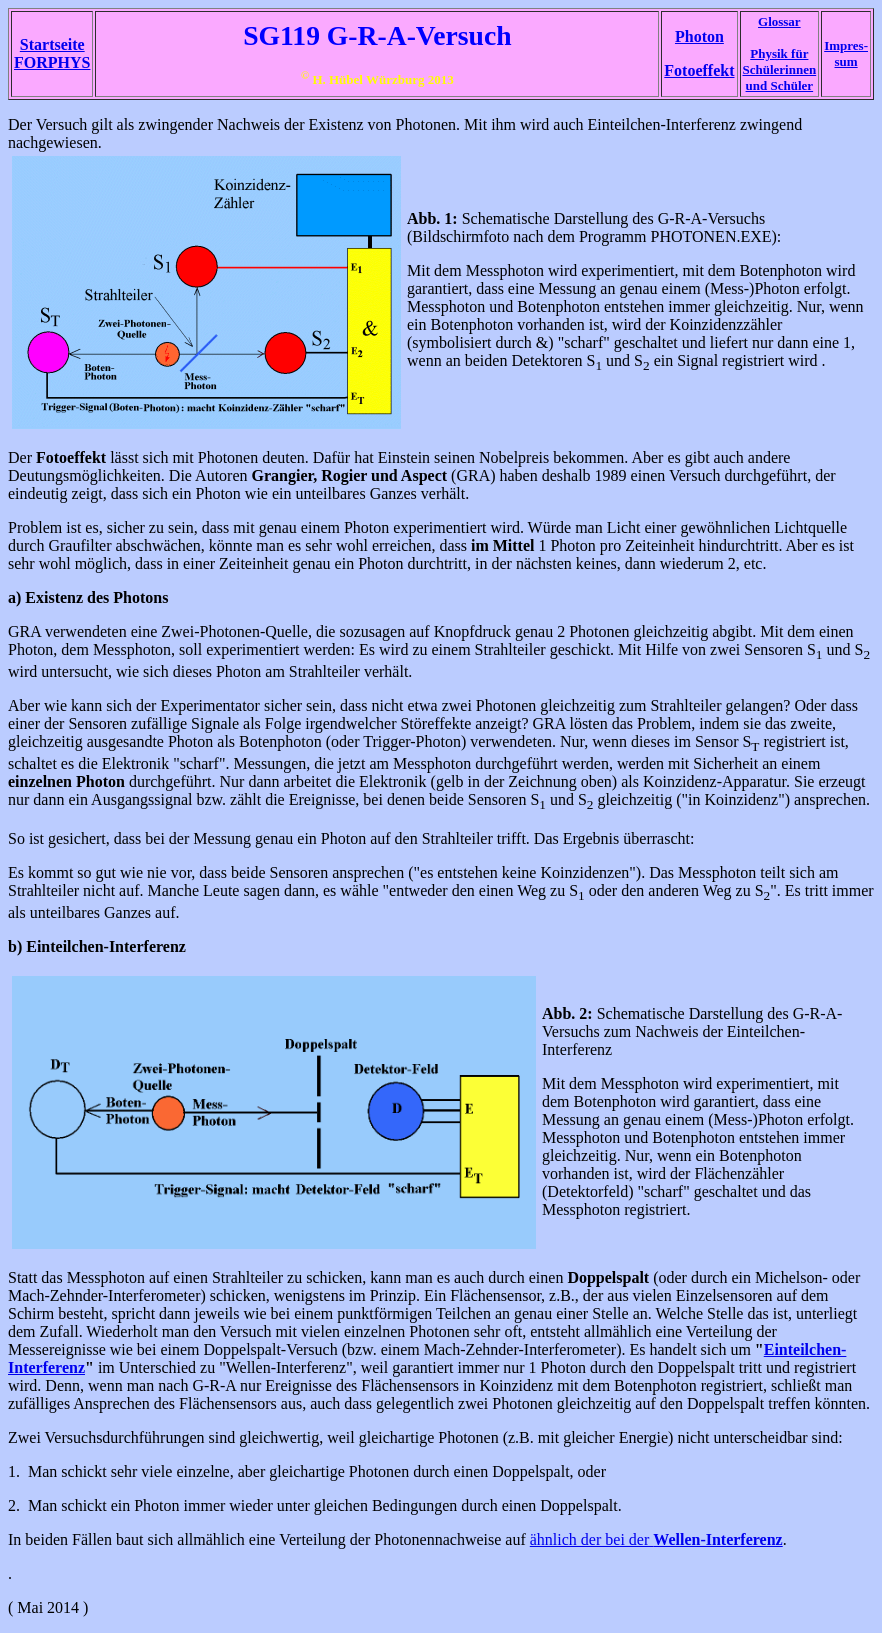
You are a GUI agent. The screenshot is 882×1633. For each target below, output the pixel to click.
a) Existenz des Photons (88, 597)
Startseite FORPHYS (52, 53)
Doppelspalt (608, 1277)
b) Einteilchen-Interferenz (97, 946)
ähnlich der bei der (656, 1539)
